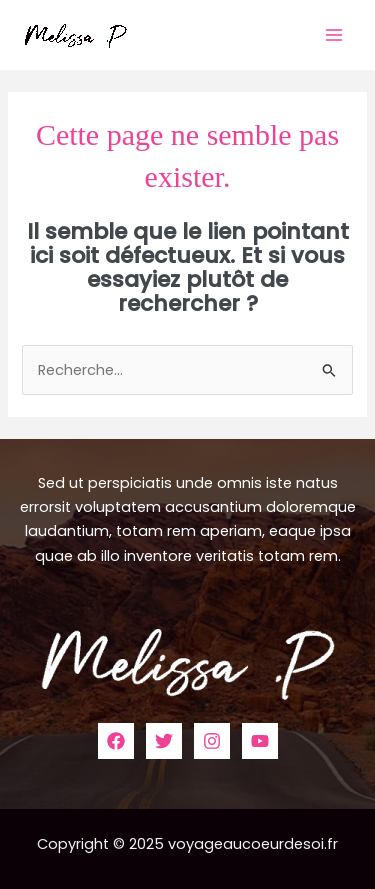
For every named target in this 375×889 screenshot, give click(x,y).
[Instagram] (212, 741)
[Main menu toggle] (334, 35)
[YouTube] (260, 741)
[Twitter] (164, 741)
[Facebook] (116, 741)
